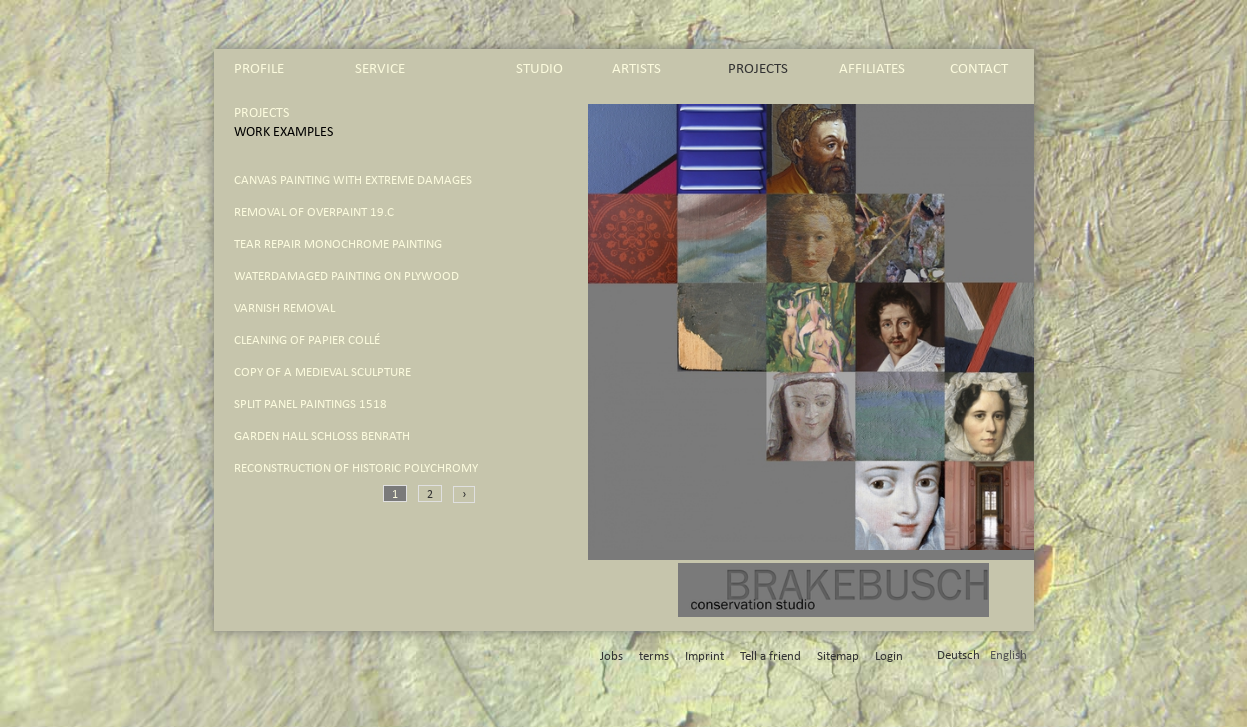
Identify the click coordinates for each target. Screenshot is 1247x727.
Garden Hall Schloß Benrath (322, 436)
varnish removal (284, 308)
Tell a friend (770, 656)
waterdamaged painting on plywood (346, 276)
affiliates (872, 68)
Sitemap (838, 656)
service (380, 68)
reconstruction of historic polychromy (356, 468)
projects (758, 68)
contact (979, 68)
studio (539, 68)
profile (259, 68)
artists (636, 68)
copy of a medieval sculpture (322, 372)
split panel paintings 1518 (310, 404)
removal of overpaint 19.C (314, 212)
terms (654, 656)
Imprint (704, 656)
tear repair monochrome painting (338, 244)
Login (889, 656)
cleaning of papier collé (307, 340)
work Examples (283, 132)
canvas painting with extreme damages (353, 180)
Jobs (611, 656)
